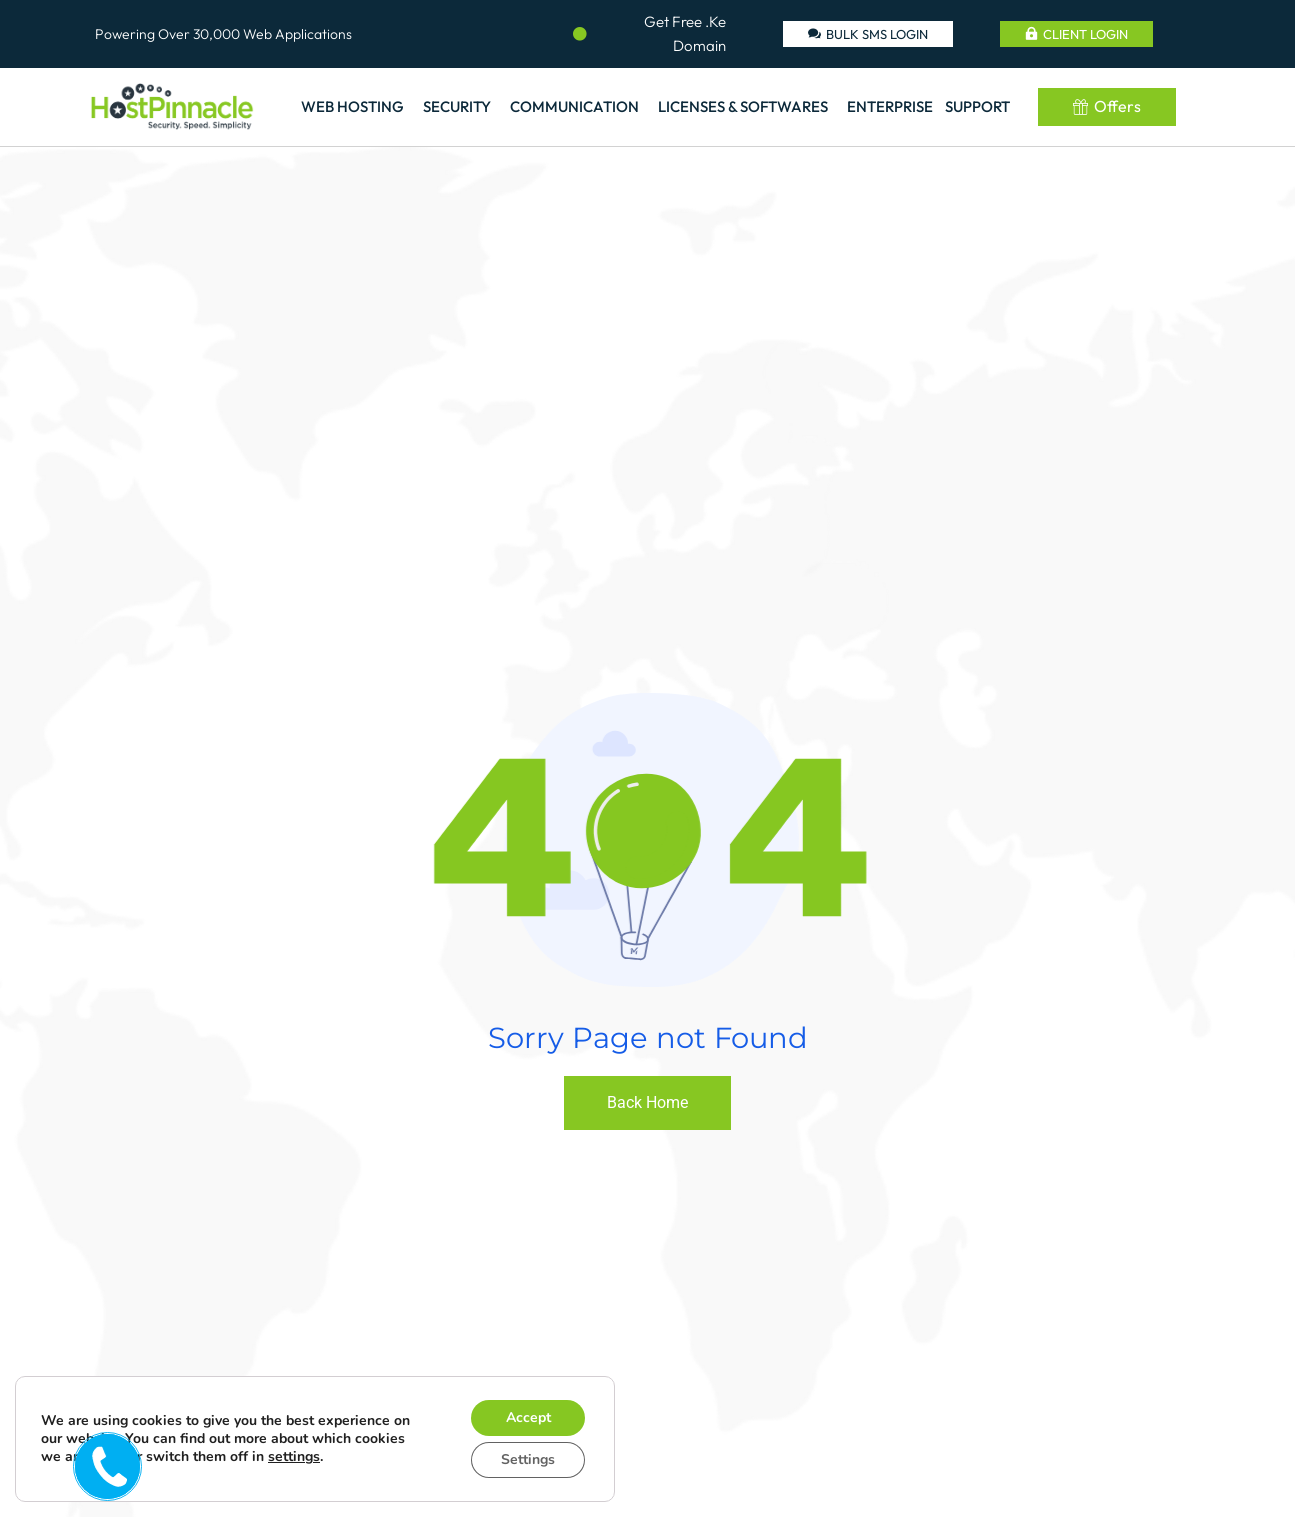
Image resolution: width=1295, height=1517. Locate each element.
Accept (528, 1417)
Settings (528, 1459)
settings (294, 1457)
